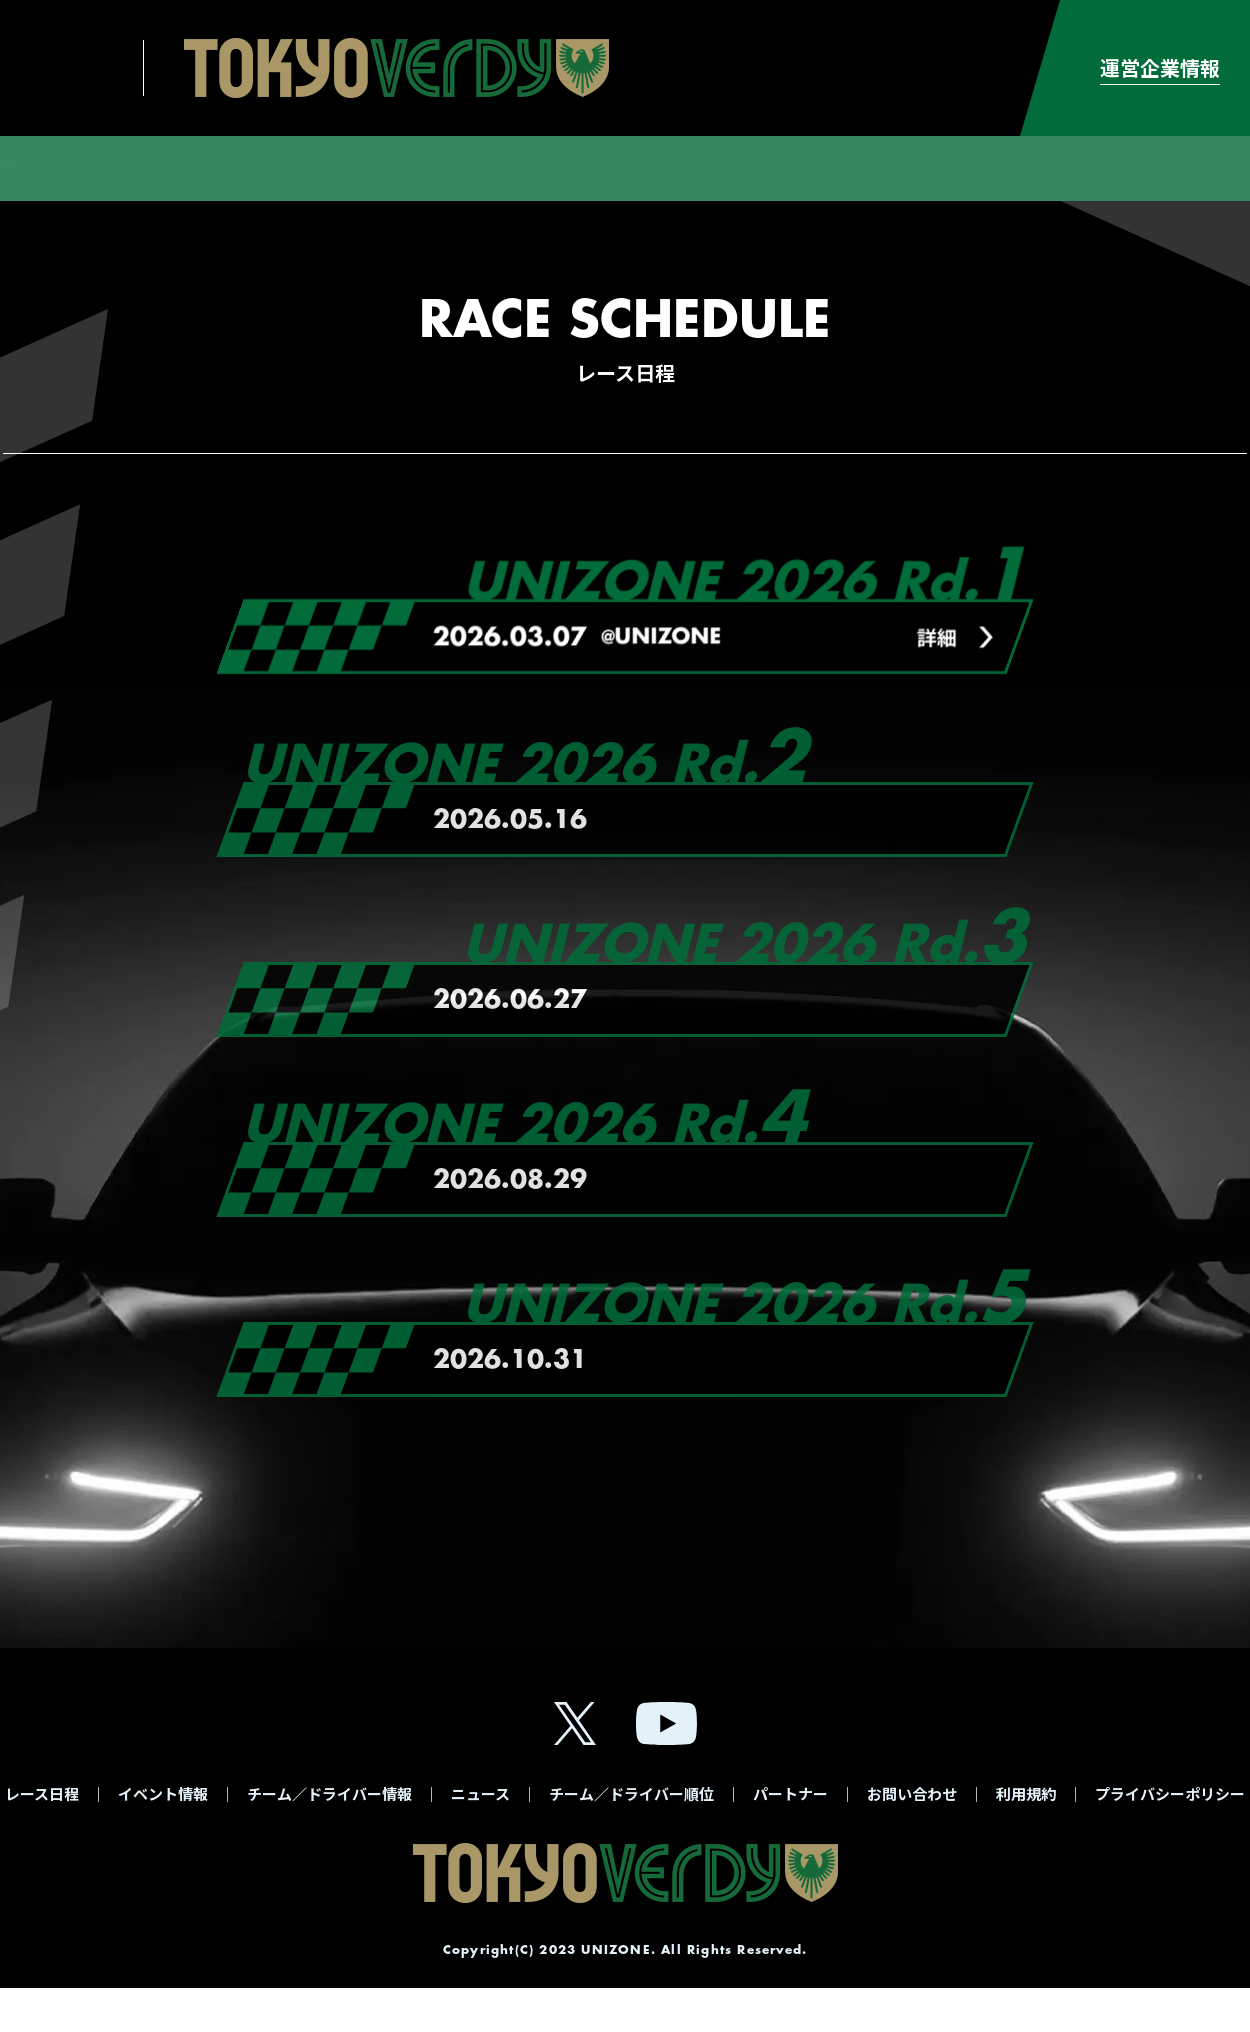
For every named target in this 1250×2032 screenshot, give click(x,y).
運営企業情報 (1160, 67)
